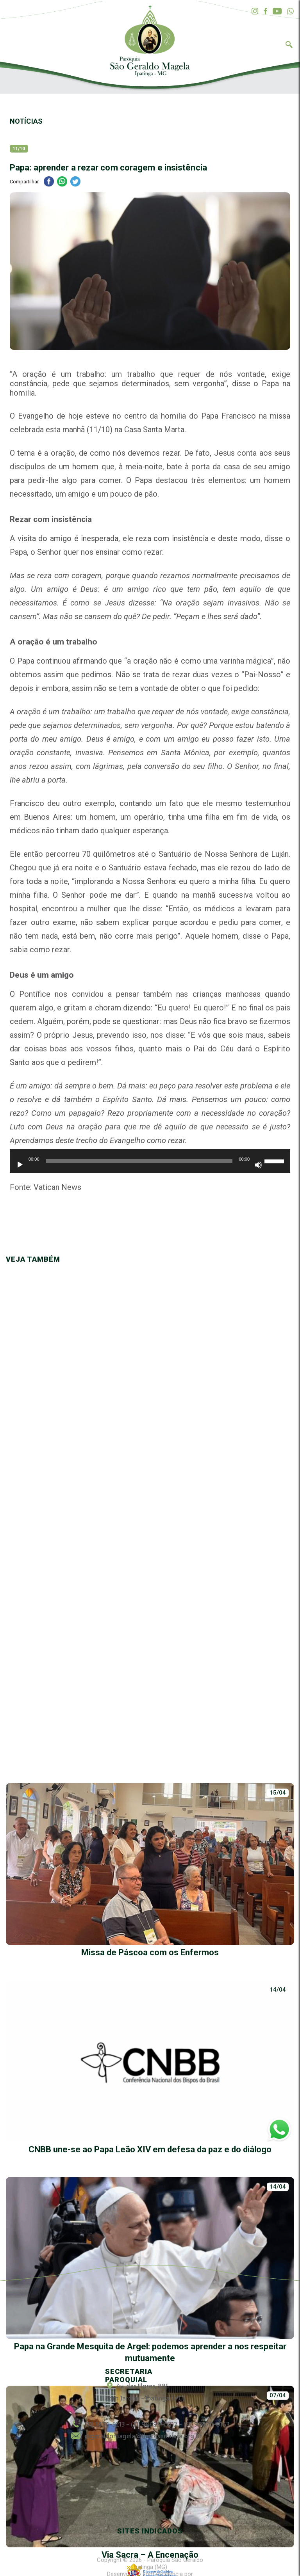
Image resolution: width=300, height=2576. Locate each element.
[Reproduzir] (20, 1165)
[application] (150, 1165)
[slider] (139, 1161)
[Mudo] (258, 1165)
